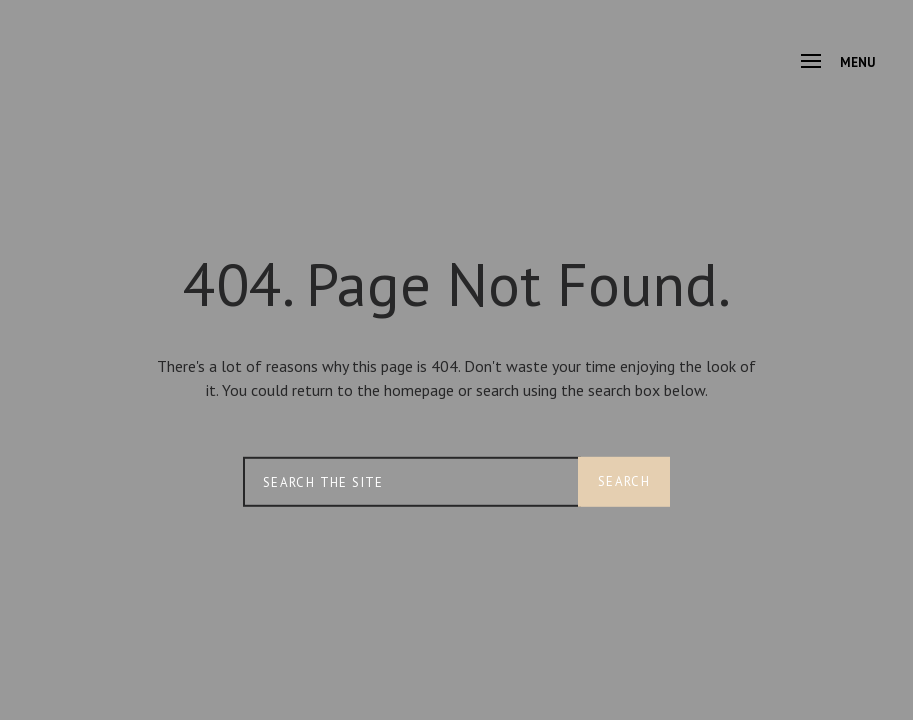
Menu (838, 62)
